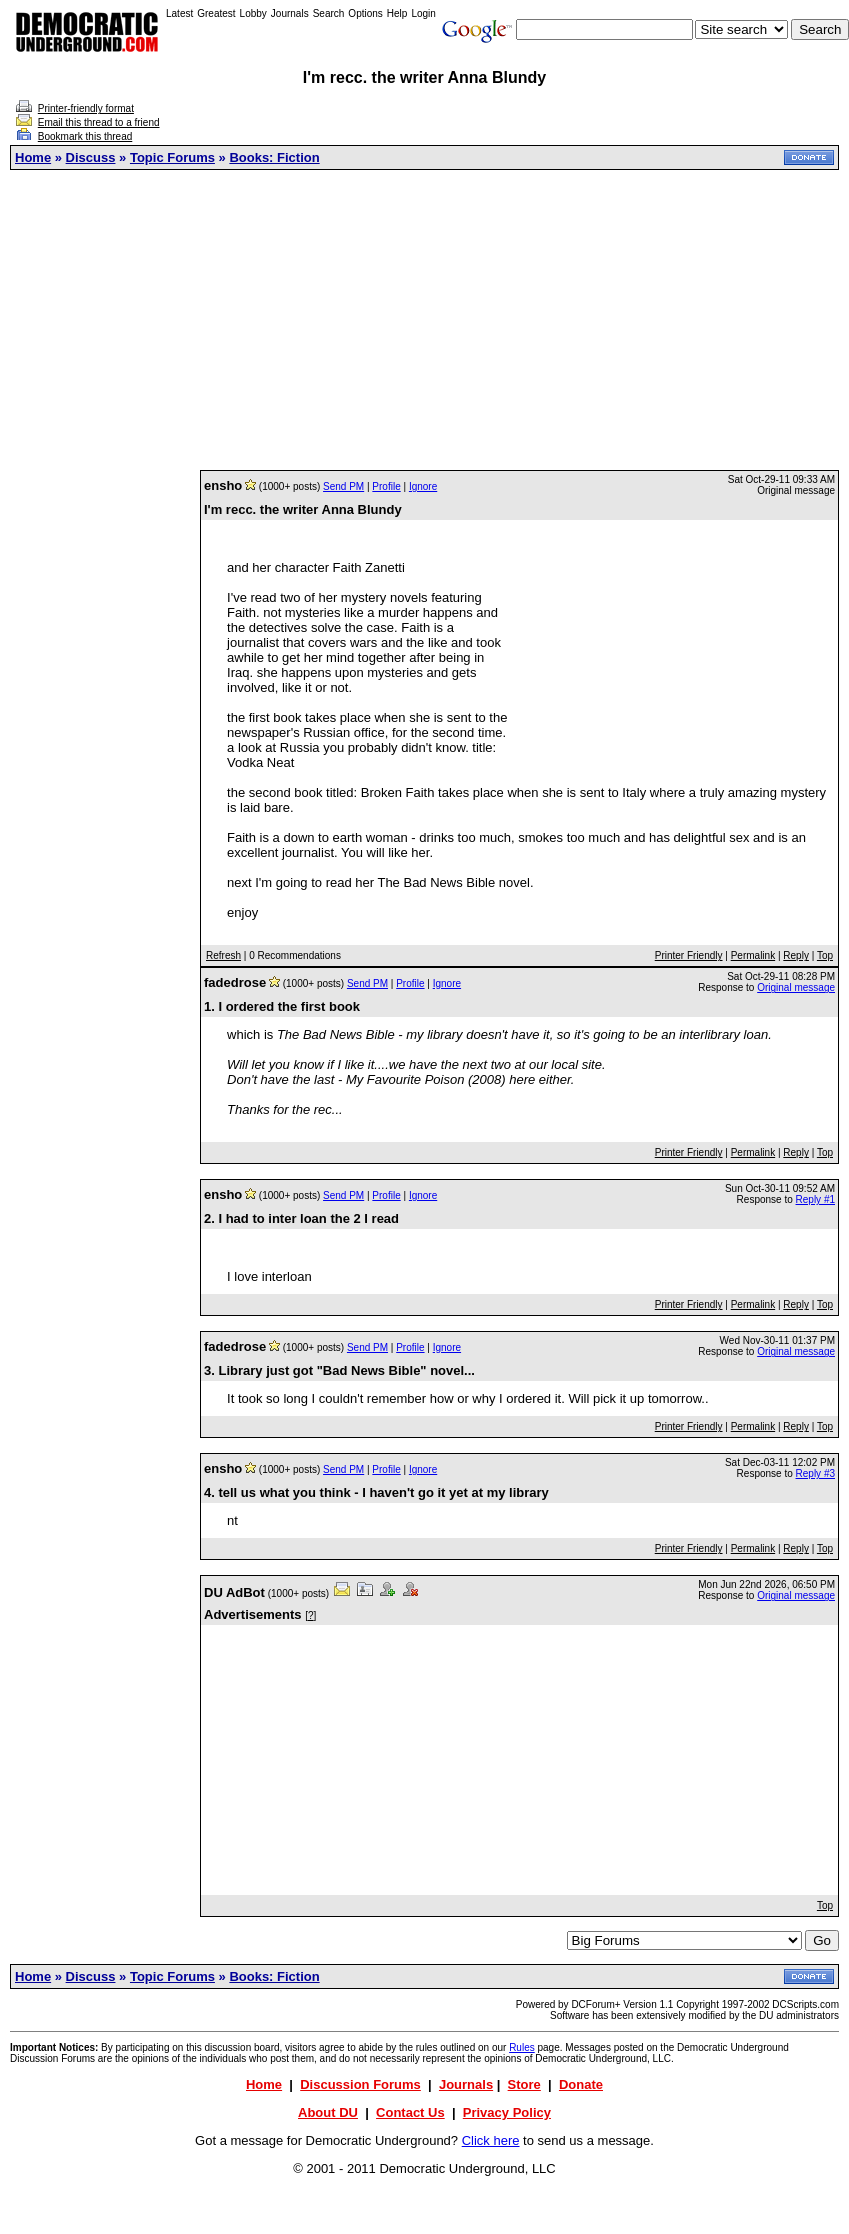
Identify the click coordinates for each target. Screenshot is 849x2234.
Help (397, 13)
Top (825, 955)
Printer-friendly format (86, 108)
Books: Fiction (274, 157)
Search (329, 13)
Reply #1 (815, 1199)
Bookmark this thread (85, 136)
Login (423, 13)
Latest (179, 13)
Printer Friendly (689, 955)
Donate (581, 2084)
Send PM (343, 486)
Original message (796, 987)
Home (33, 157)
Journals (290, 13)
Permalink (753, 955)
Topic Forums (172, 157)
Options (365, 13)
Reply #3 (815, 1473)
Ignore (423, 486)
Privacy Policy (507, 2112)
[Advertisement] (425, 320)
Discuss (91, 157)
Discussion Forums (360, 2084)
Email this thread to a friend (99, 122)
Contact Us (410, 2112)
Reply (796, 955)
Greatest (216, 13)
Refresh (223, 955)
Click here (491, 2140)
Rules (522, 2047)
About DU (328, 2112)
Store (524, 2084)
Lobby (253, 13)
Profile (386, 486)
